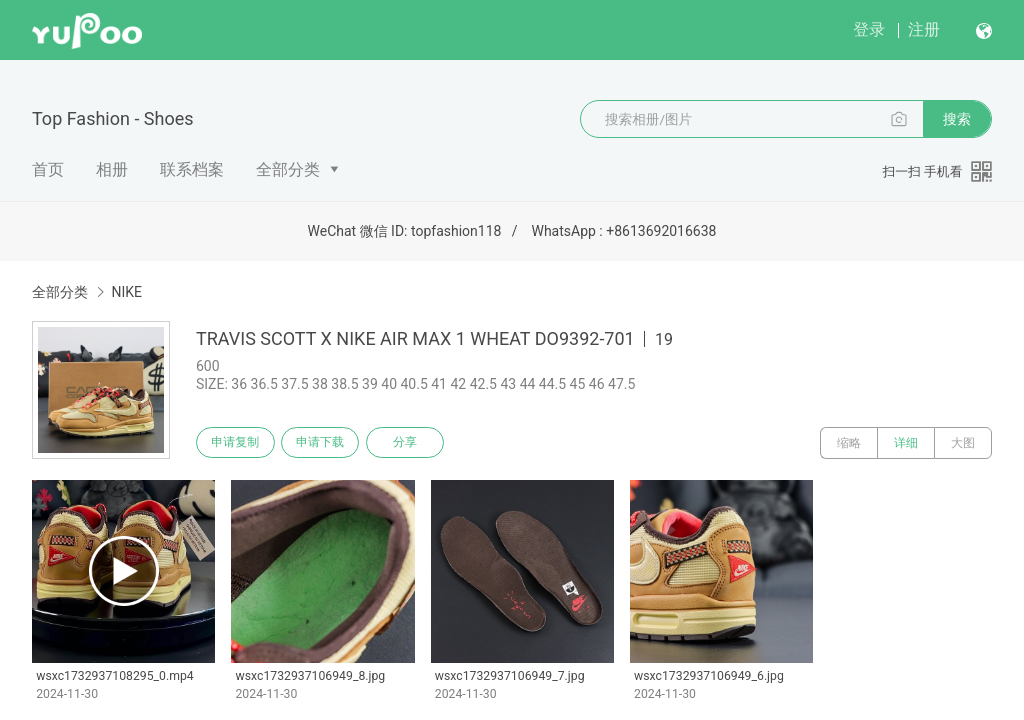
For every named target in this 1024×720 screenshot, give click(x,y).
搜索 (957, 119)
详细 (906, 443)
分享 (418, 443)
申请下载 (328, 443)
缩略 (849, 443)
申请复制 (238, 443)
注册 (924, 29)
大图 (963, 443)
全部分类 (288, 169)
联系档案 (192, 169)
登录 (869, 29)
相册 (112, 169)
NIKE (126, 292)
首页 (48, 169)
